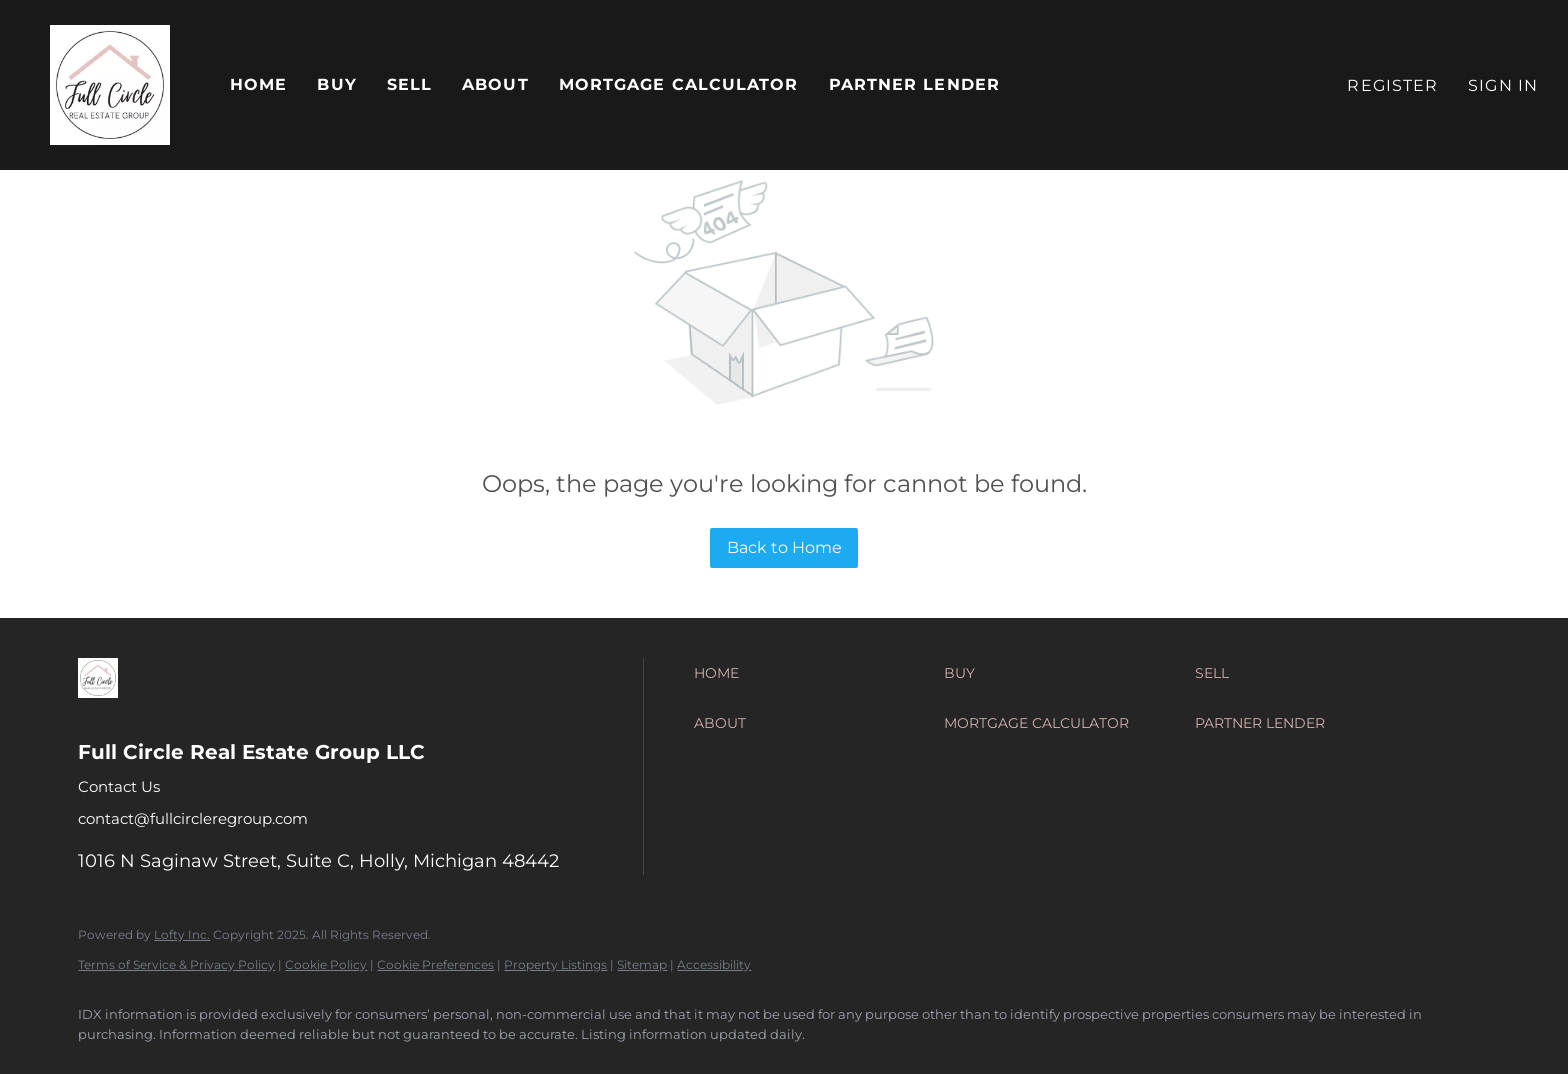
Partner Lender (914, 84)
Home (258, 84)
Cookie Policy (326, 964)
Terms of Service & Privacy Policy (176, 964)
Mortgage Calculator (679, 84)
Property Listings (555, 964)
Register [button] (1392, 85)
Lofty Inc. (182, 934)
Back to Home (784, 547)
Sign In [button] (1503, 85)
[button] (110, 85)
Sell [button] (409, 84)
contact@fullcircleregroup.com (193, 818)
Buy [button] (336, 84)
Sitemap (642, 964)
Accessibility (714, 964)
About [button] (495, 84)
